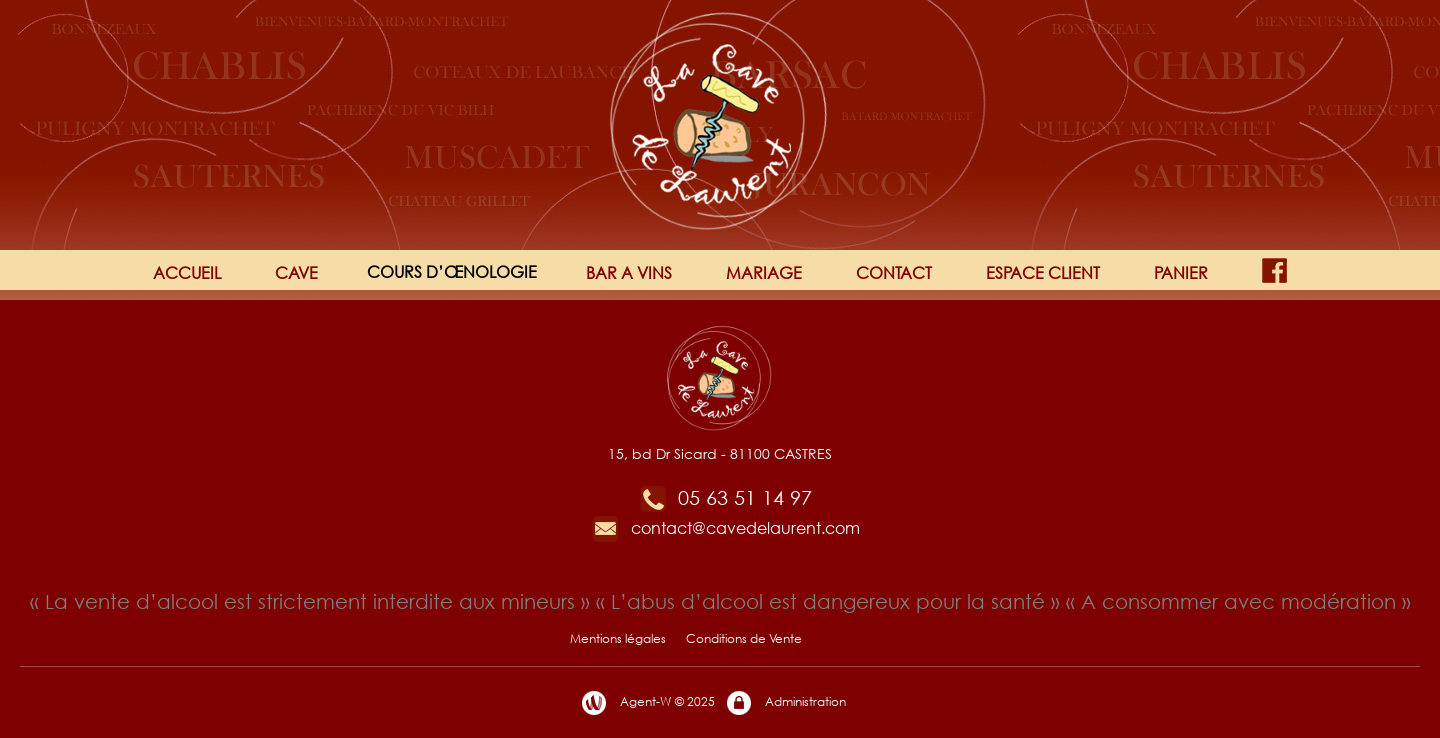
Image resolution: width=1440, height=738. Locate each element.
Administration (785, 703)
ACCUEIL (187, 272)
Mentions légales (618, 638)
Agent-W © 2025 (647, 703)
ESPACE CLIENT (1043, 272)
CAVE (296, 272)
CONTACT (894, 272)
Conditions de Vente (744, 638)
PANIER (1181, 272)
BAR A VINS (629, 272)
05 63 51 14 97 (725, 497)
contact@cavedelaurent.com (725, 527)
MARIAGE (764, 272)
